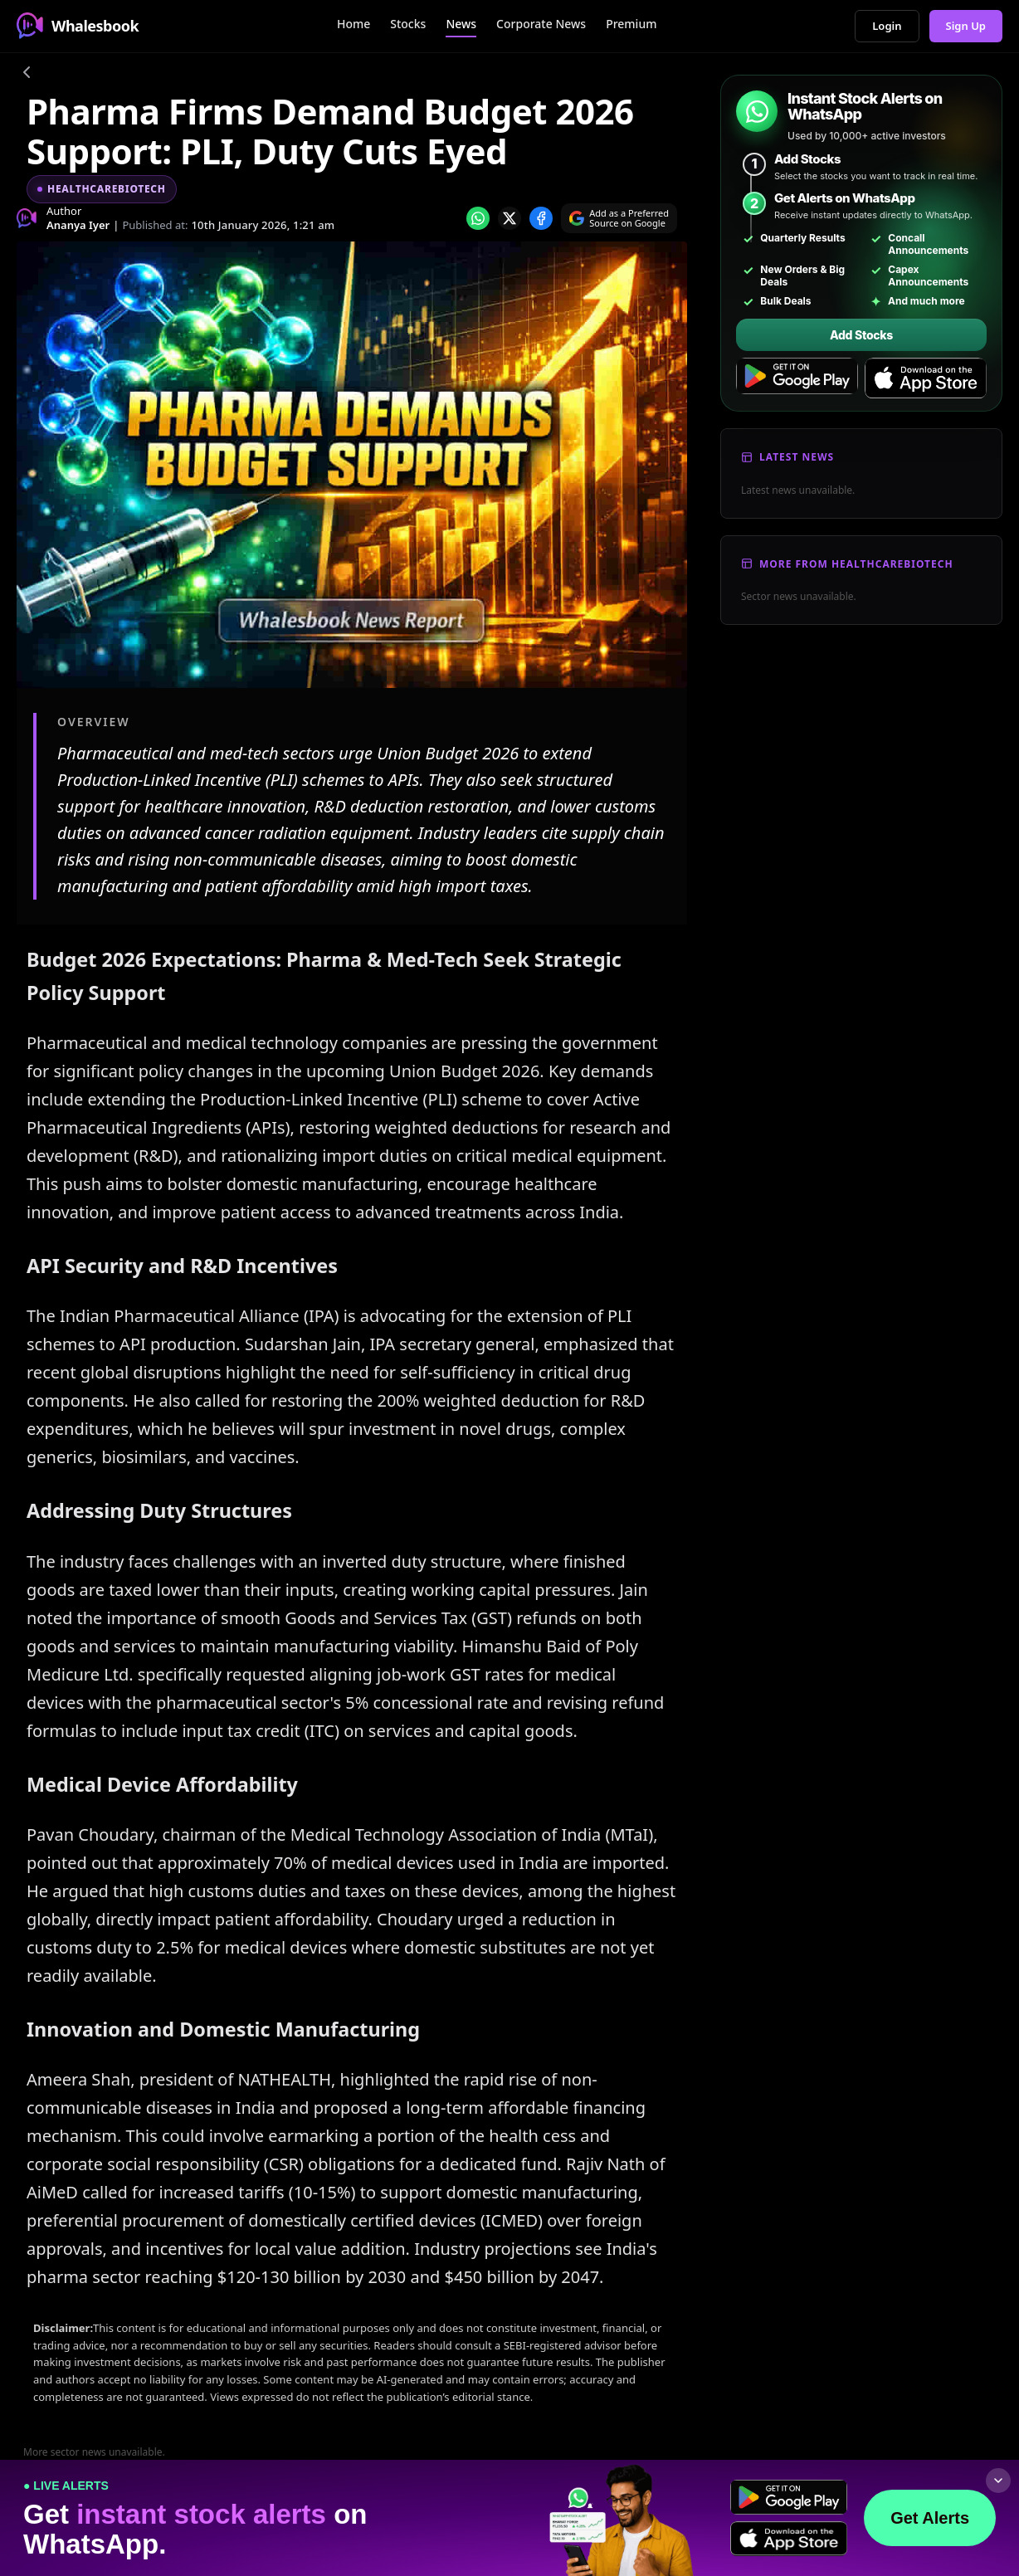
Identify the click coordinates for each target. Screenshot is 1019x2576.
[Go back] (27, 74)
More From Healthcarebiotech (856, 564)
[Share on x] (509, 218)
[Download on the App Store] (926, 378)
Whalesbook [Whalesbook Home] (78, 25)
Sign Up (966, 25)
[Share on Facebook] (541, 218)
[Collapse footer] (998, 2480)
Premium (631, 24)
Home (353, 24)
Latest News (796, 457)
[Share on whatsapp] (478, 218)
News (461, 24)
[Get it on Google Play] (797, 378)
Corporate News (541, 24)
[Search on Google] (619, 218)
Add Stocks (861, 335)
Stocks (408, 24)
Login (886, 25)
